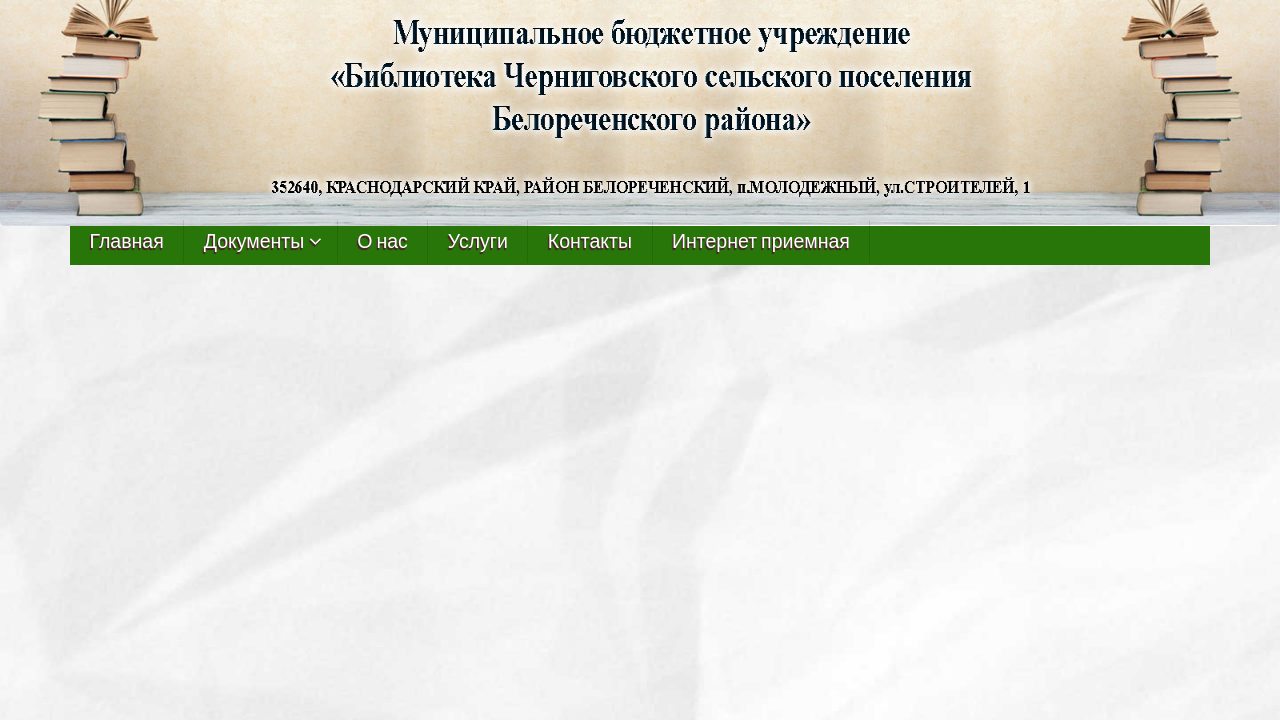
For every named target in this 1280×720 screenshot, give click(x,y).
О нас (382, 241)
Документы (254, 241)
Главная (127, 241)
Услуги (478, 241)
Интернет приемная (761, 241)
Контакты (590, 241)
